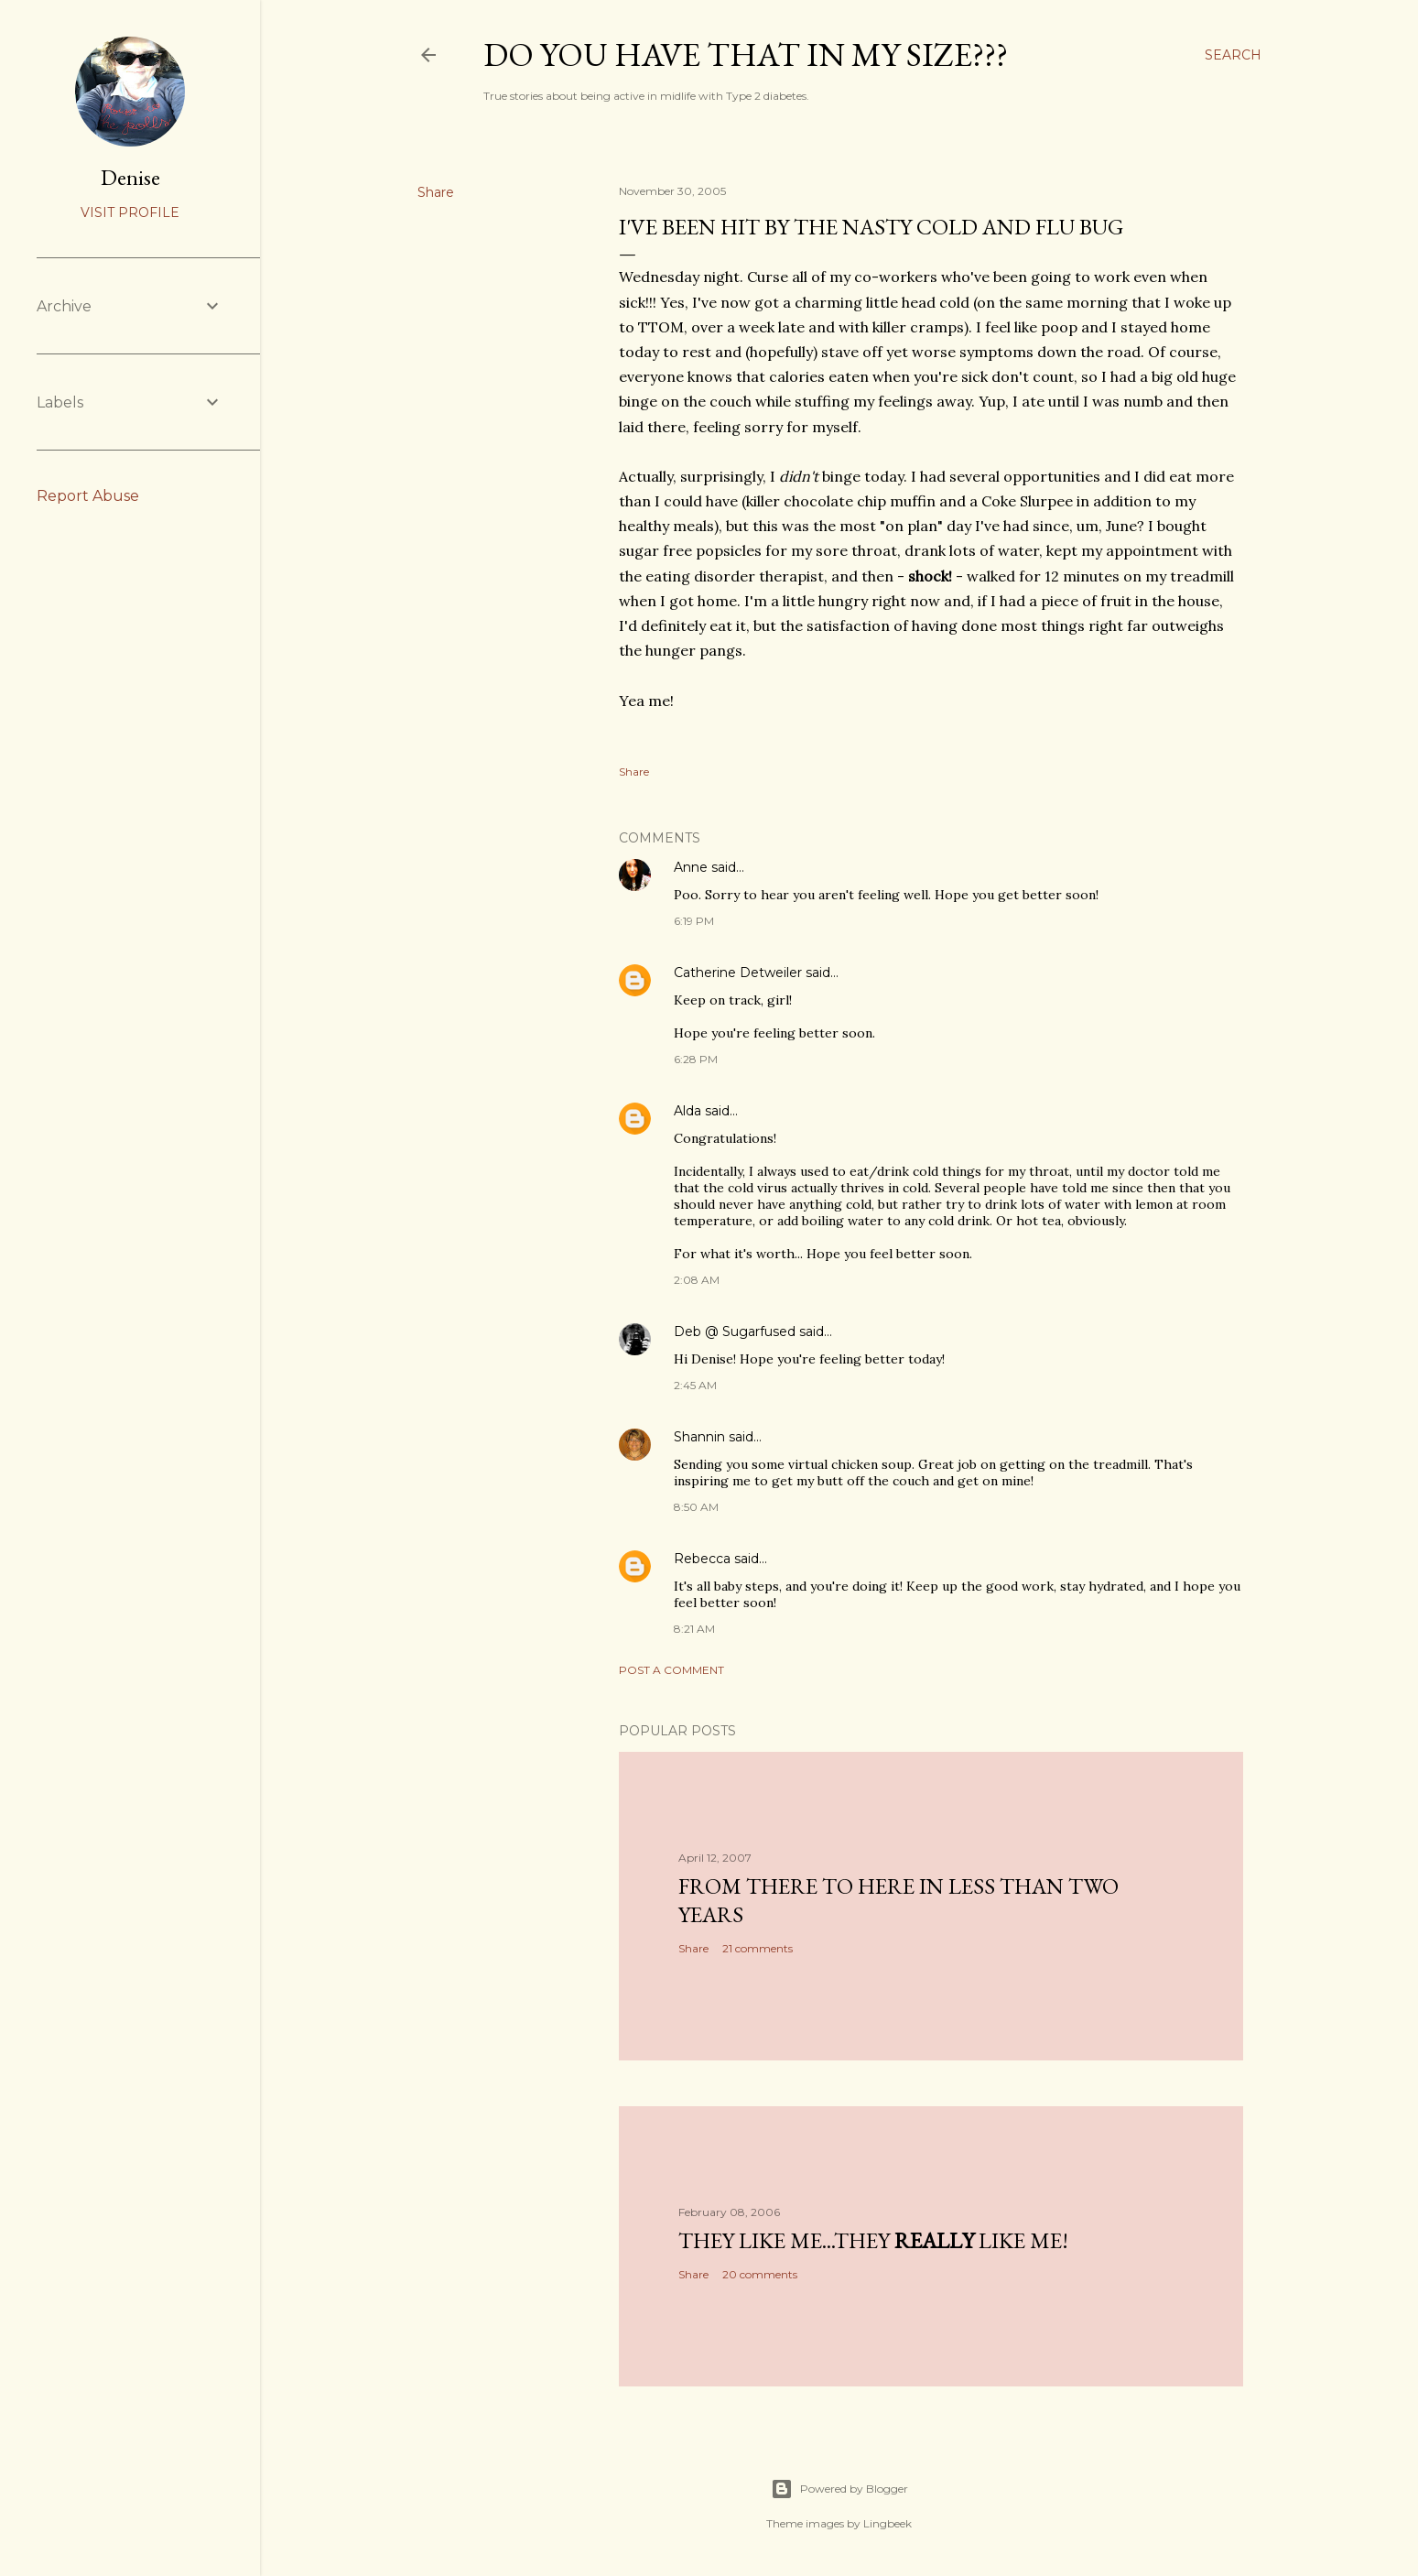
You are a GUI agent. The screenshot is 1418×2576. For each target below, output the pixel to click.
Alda (687, 1111)
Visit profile (130, 212)
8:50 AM (696, 1507)
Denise (130, 177)
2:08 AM (697, 1280)
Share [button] (435, 192)
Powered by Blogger (839, 2489)
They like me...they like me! (873, 2240)
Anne (691, 867)
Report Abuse (88, 496)
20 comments (759, 2274)
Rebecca (702, 1558)
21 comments (757, 1948)
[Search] (1233, 55)
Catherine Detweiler (738, 972)
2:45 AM (695, 1385)
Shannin (699, 1437)
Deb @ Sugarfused (735, 1331)
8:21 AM (694, 1629)
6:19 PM (694, 921)
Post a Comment (671, 1670)
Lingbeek (887, 2523)
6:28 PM (696, 1059)
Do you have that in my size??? (745, 54)
